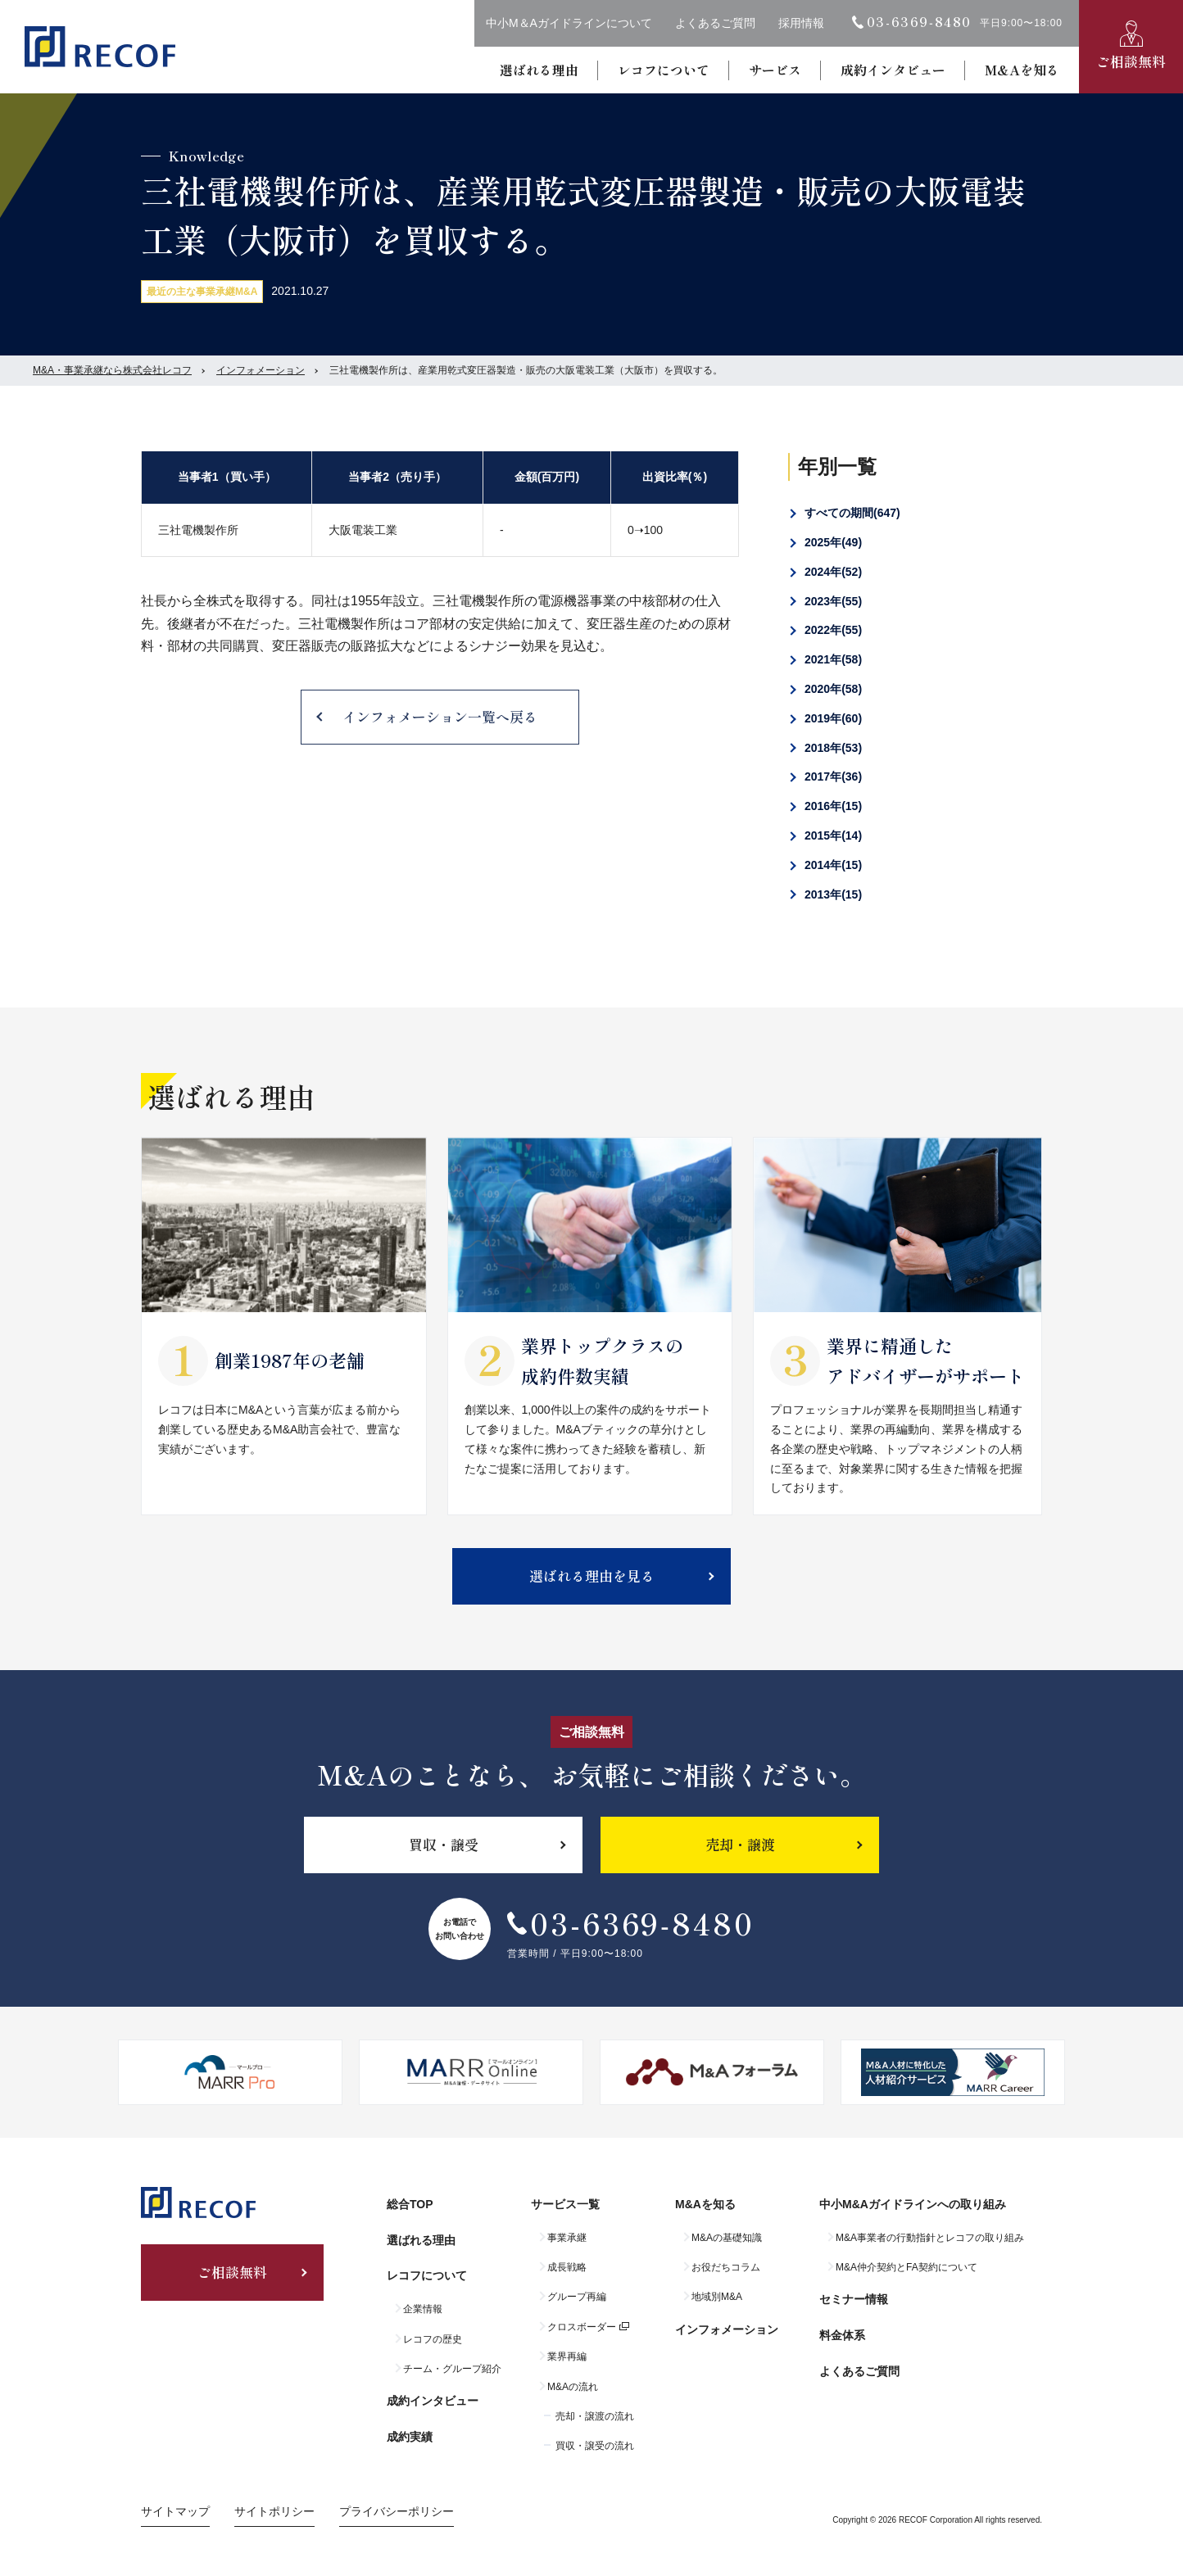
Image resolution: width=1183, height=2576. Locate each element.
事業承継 (567, 2237)
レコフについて (663, 69)
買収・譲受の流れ (594, 2446)
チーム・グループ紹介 (452, 2369)
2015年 (833, 835)
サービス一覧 (565, 2204)
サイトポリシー (274, 2511)
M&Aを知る (1022, 69)
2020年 (833, 688)
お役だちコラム (725, 2267)
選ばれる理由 (539, 69)
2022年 (833, 629)
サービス (775, 69)
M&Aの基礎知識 (726, 2237)
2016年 (833, 806)
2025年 (833, 542)
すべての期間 (852, 512)
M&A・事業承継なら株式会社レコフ (112, 370)
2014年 (833, 864)
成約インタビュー (893, 69)
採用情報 (801, 22)
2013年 (833, 894)
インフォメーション (260, 370)
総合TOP (410, 2204)
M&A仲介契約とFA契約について (906, 2267)
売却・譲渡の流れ (594, 2416)
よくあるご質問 (715, 22)
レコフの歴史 (432, 2339)
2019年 (833, 718)
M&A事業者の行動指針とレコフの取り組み (930, 2237)
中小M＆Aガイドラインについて (569, 22)
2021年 (833, 659)
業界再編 (567, 2356)
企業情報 (422, 2309)
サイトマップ (175, 2511)
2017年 (833, 776)
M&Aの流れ (572, 2387)
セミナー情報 (853, 2299)
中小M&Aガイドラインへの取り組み (912, 2204)
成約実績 (410, 2436)
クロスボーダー (581, 2327)
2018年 (833, 747)
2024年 (833, 571)
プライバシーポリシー (396, 2511)
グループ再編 (576, 2296)
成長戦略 (567, 2267)
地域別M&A (716, 2296)
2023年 (833, 601)
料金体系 (842, 2335)
